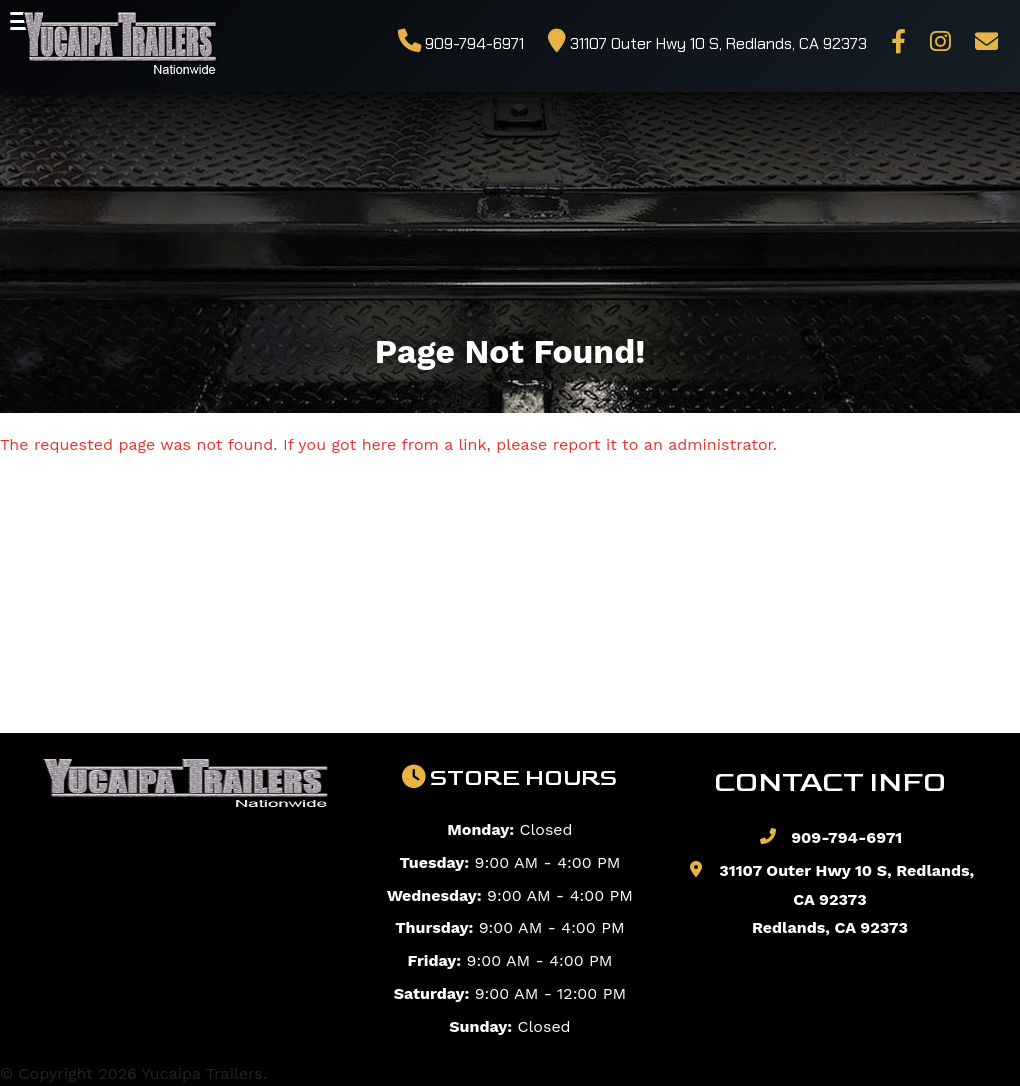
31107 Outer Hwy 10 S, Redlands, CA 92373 (707, 43)
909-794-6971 (461, 43)
